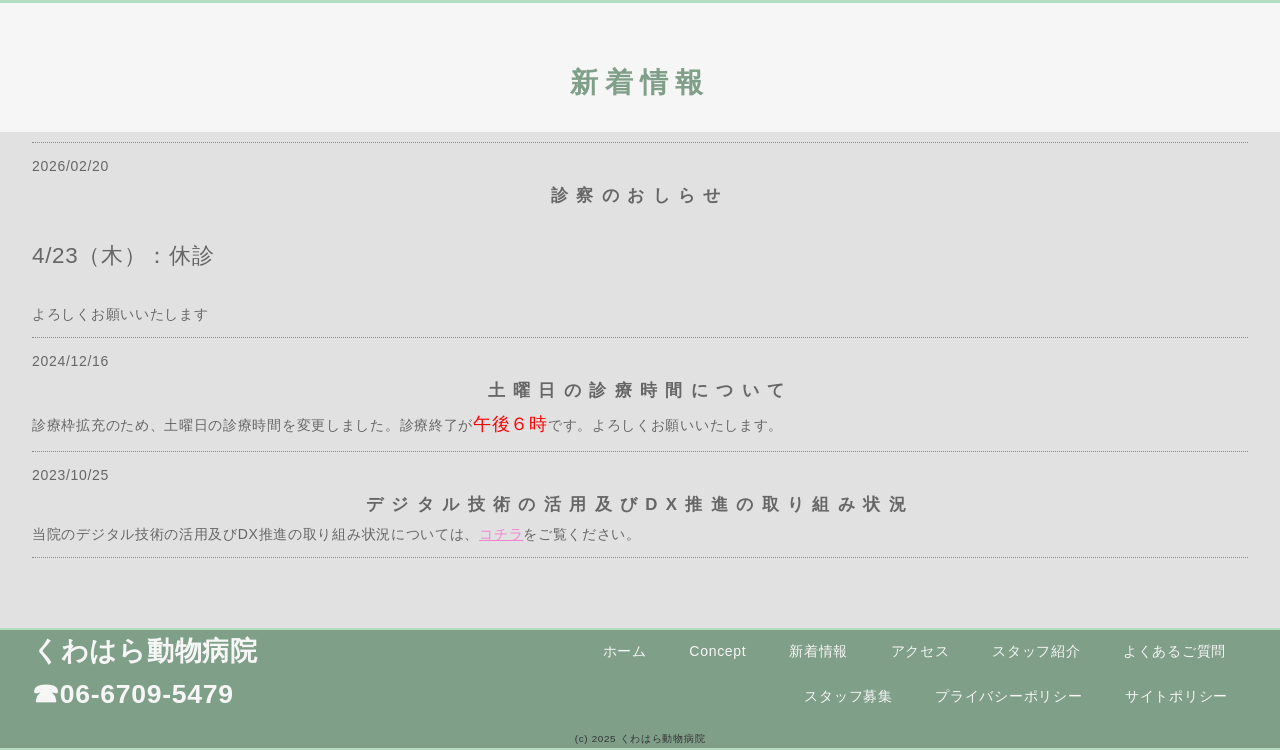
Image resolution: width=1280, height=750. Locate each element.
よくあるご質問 (1174, 651)
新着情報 (818, 651)
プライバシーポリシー (1008, 696)
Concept (717, 651)
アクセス (920, 651)
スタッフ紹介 (1036, 651)
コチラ (501, 534)
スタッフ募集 (848, 696)
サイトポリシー (1176, 696)
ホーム (625, 651)
